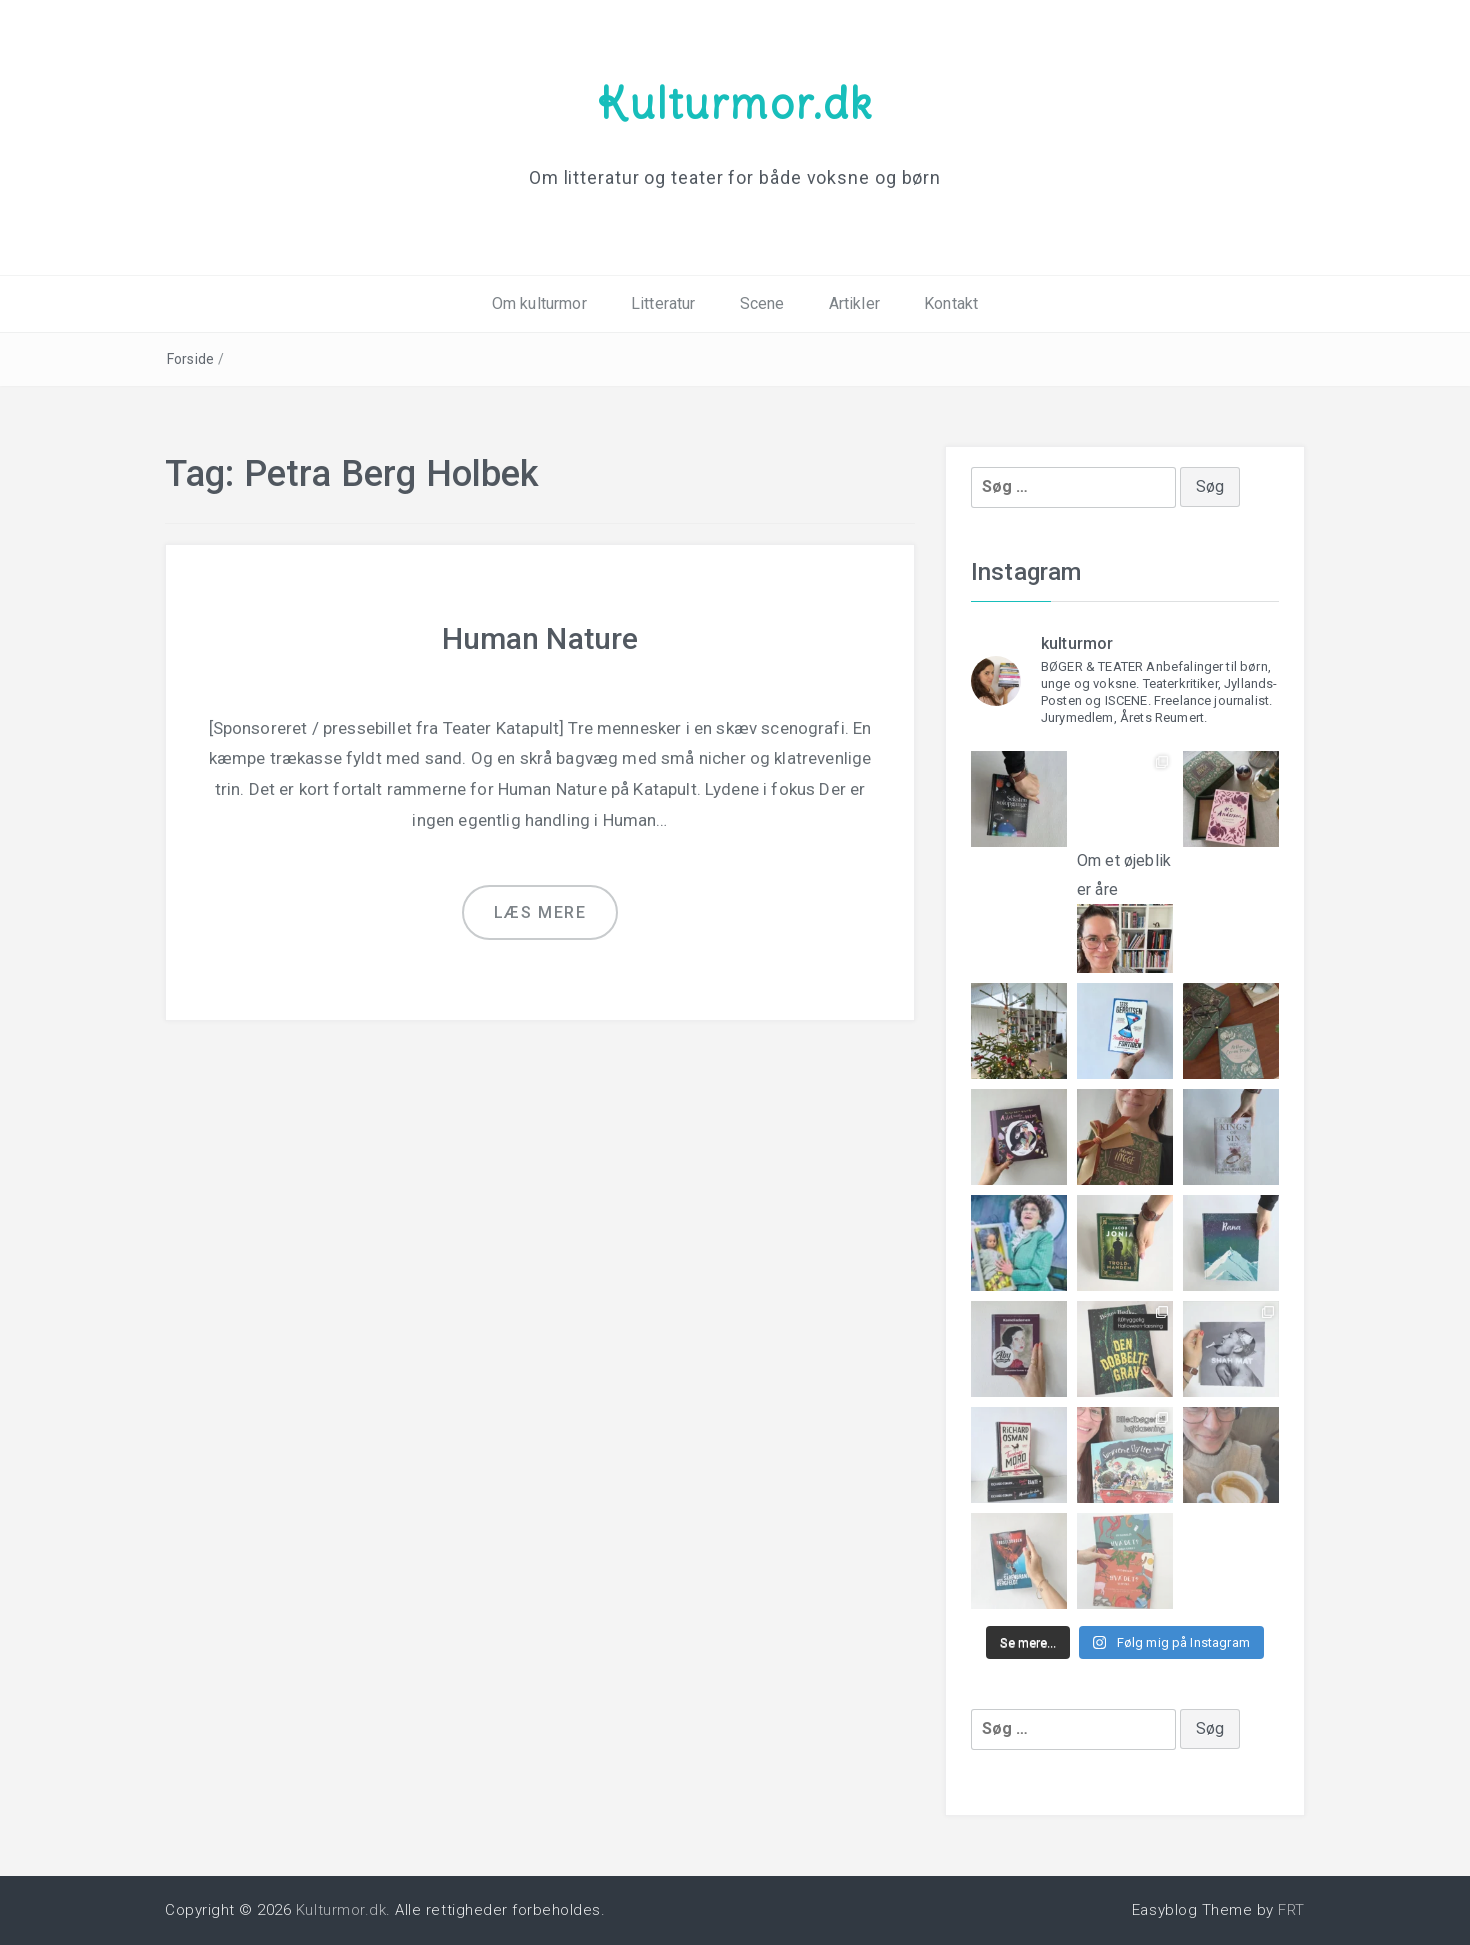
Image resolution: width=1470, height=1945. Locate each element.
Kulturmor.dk (735, 103)
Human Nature (540, 638)
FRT (1291, 1910)
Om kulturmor (539, 303)
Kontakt (951, 303)
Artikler (854, 303)
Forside (190, 359)
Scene (762, 303)
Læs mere (540, 912)
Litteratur (663, 303)
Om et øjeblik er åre (1125, 895)
